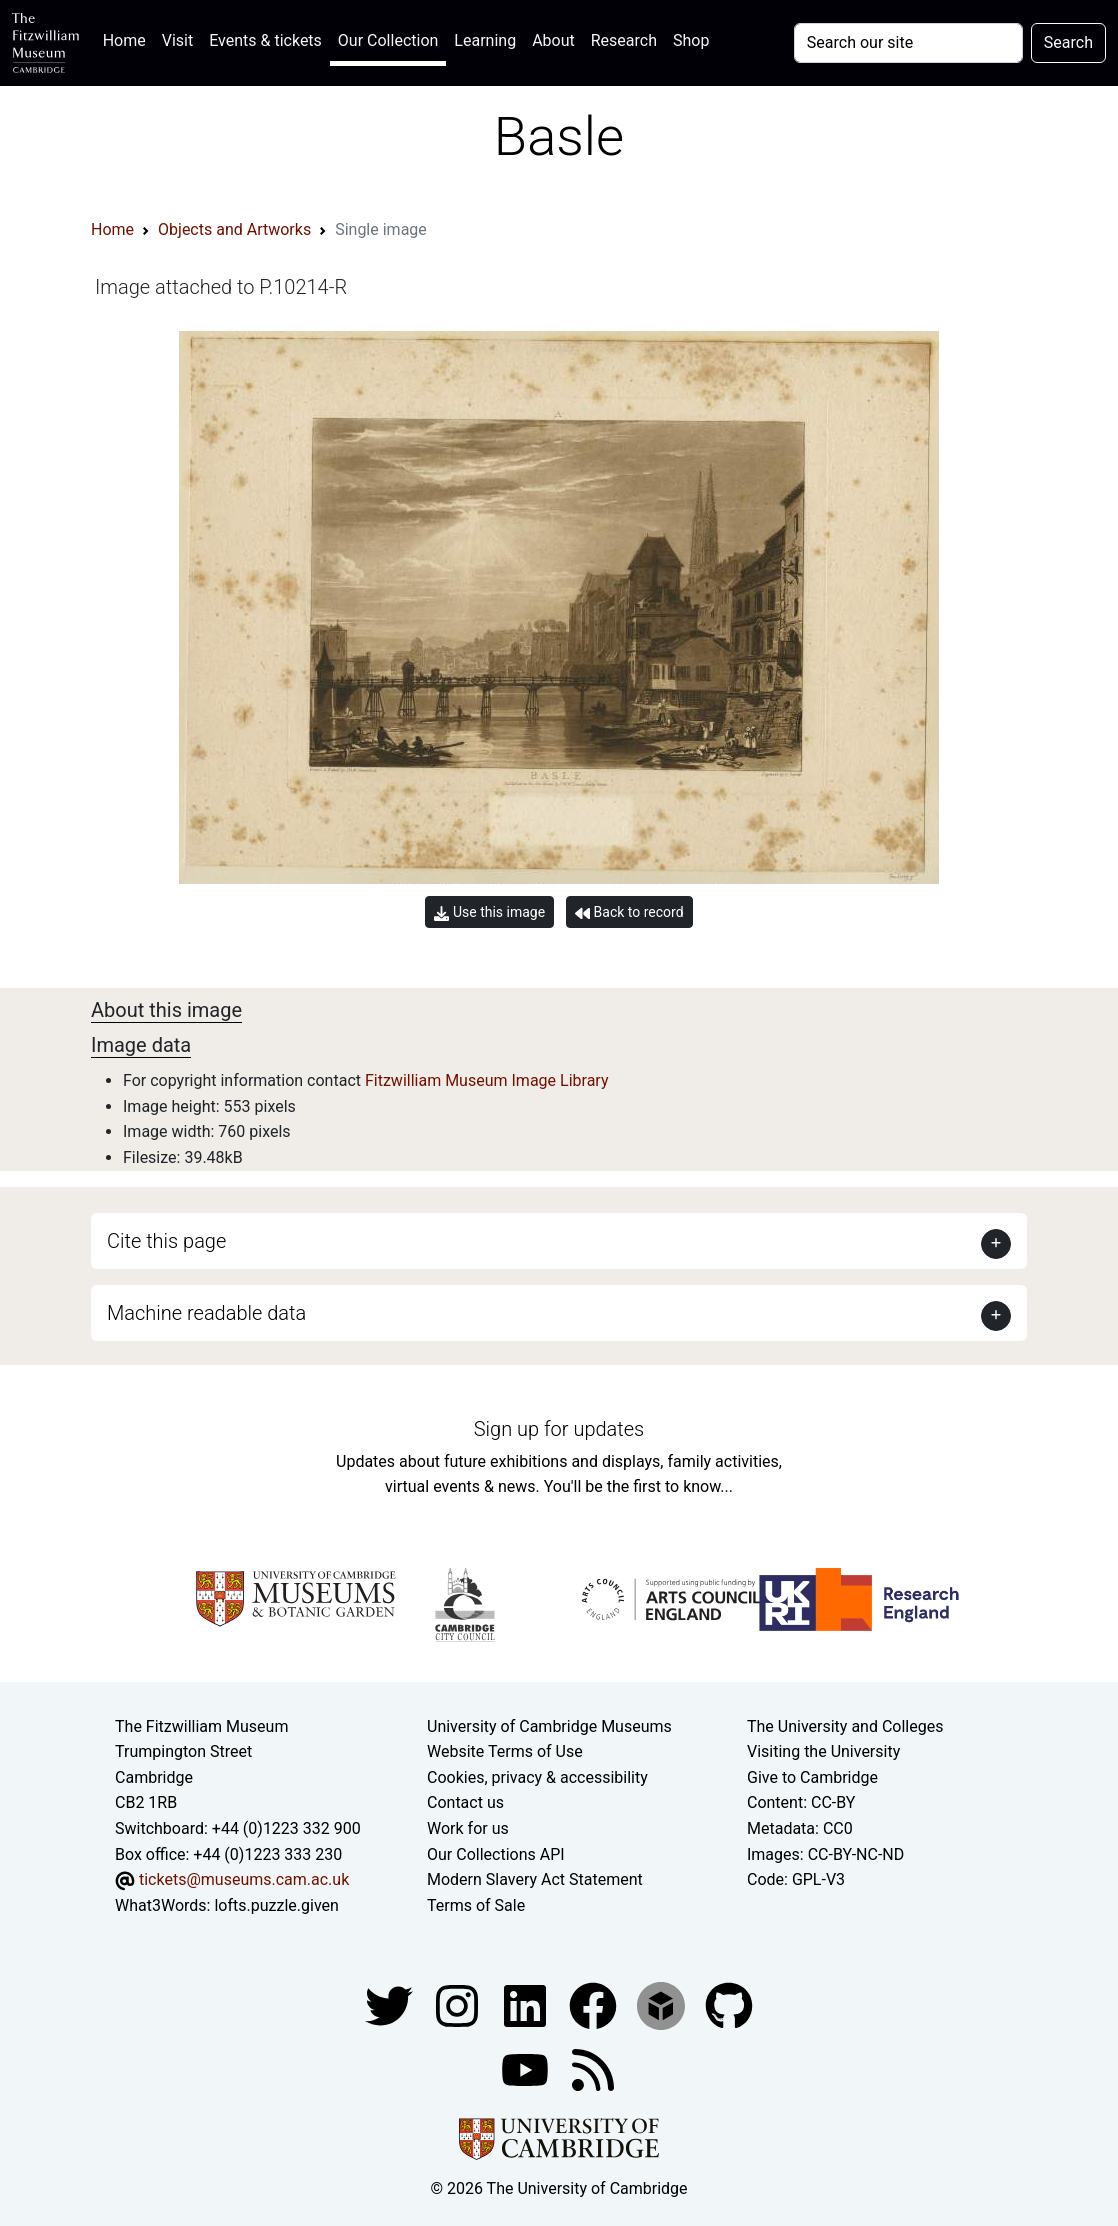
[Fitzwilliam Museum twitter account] (391, 2005)
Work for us (468, 1828)
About (553, 40)
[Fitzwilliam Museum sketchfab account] (663, 2005)
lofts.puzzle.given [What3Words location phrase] (276, 1905)
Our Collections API (496, 1854)
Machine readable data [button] (206, 1313)
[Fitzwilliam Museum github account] (729, 2005)
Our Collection (388, 40)
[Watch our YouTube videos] (527, 2069)
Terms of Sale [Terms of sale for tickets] (476, 1905)
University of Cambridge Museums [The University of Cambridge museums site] (549, 1726)
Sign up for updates (559, 1429)
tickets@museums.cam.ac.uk (244, 1879)
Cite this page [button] (166, 1241)
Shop (691, 40)
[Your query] (908, 43)
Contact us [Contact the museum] (465, 1802)
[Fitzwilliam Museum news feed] (593, 2069)
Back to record (629, 912)
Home (128, 38)
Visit (177, 40)
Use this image (489, 912)
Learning (485, 40)
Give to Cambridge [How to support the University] (812, 1777)
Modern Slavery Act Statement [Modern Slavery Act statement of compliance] (535, 1879)
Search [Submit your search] (1068, 42)
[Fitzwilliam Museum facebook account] (527, 2005)
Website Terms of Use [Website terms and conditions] (505, 1751)
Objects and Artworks (234, 229)
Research (624, 40)
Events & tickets (265, 40)
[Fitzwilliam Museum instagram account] (459, 2005)
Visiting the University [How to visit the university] (823, 1751)
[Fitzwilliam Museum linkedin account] (595, 2005)
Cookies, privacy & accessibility (537, 1777)
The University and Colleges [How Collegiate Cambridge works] (845, 1726)
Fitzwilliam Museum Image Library (487, 1080)
